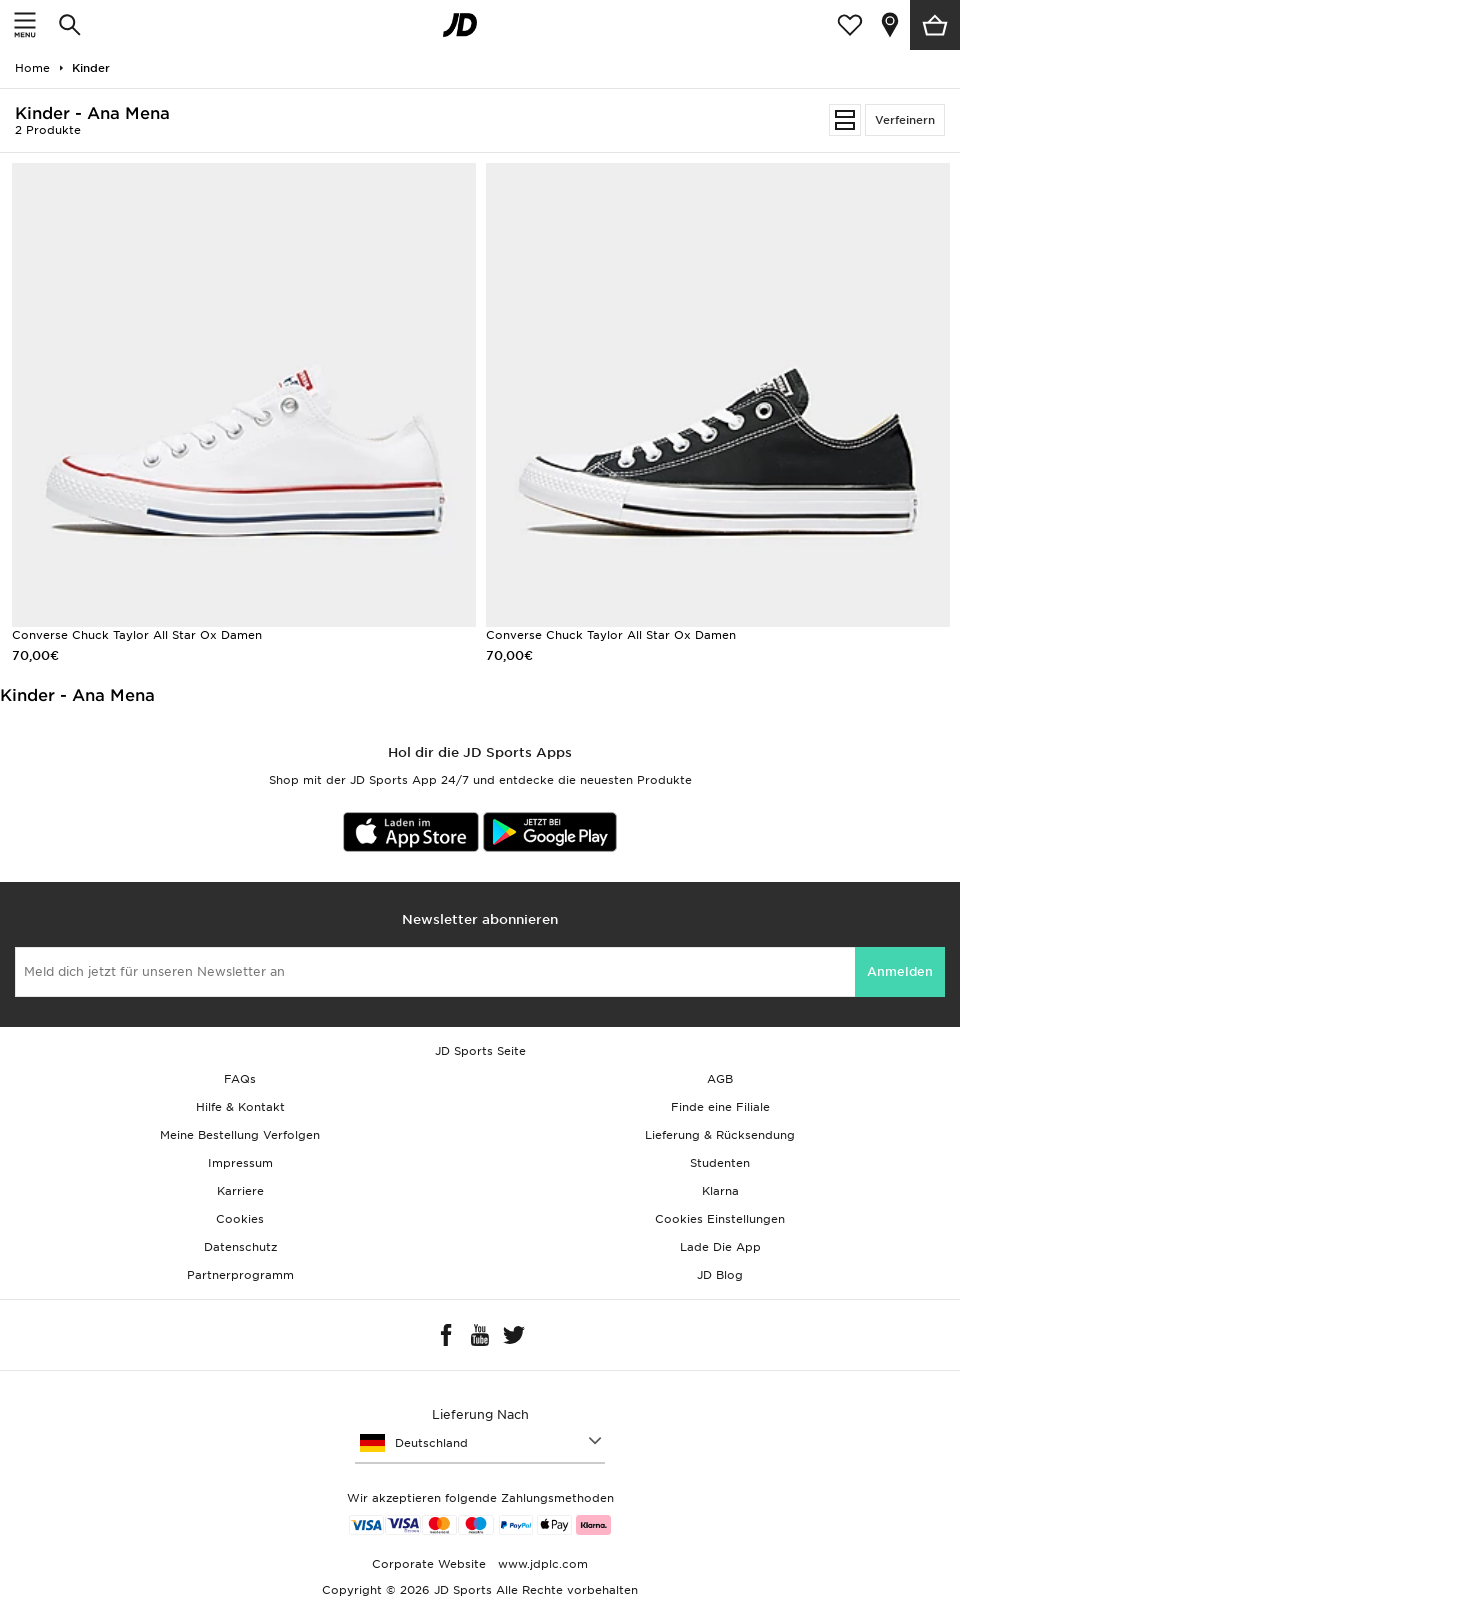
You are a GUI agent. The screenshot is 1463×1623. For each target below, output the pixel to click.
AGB (720, 1079)
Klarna (720, 1191)
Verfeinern (905, 120)
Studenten (720, 1163)
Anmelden (900, 971)
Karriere (240, 1191)
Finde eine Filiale (720, 1107)
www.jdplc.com (541, 1564)
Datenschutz (240, 1247)
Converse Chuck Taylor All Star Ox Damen (137, 635)
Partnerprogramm (240, 1275)
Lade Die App (720, 1247)
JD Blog (720, 1275)
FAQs (240, 1079)
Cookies (240, 1219)
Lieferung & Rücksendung (720, 1135)
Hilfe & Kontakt (240, 1107)
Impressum (240, 1163)
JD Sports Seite (480, 1051)
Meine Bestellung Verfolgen (240, 1135)
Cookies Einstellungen (720, 1219)
